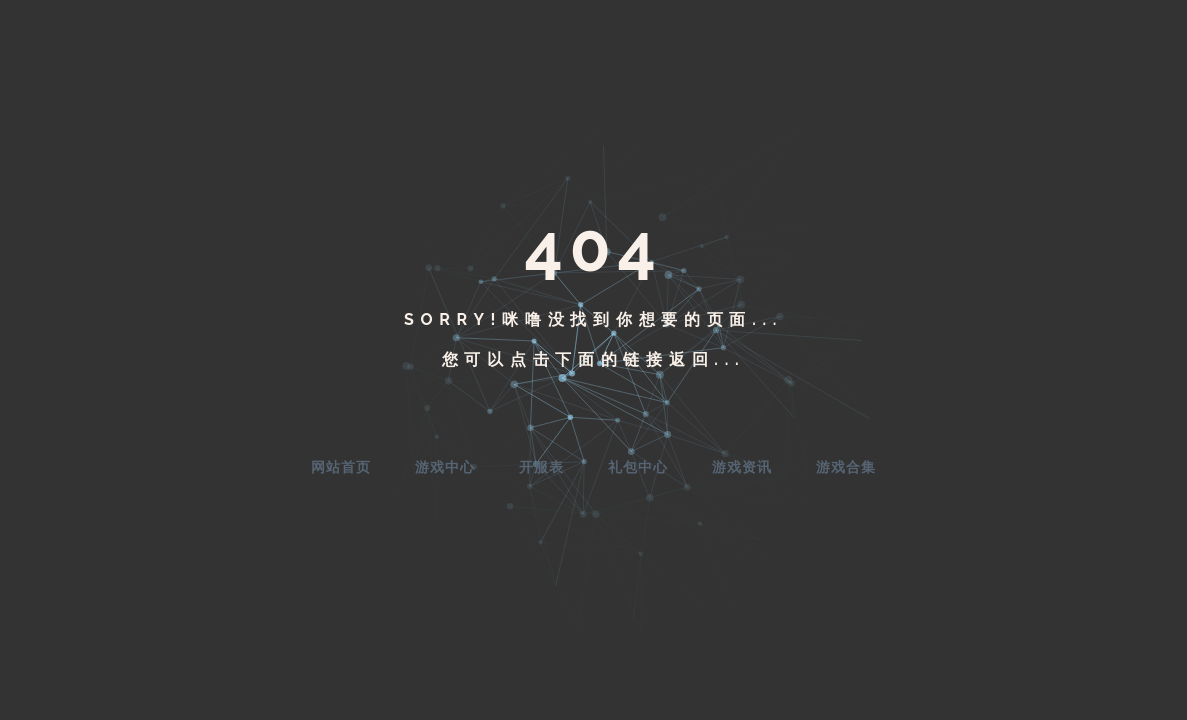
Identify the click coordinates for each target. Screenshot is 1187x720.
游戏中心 (445, 467)
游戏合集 (846, 467)
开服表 (541, 467)
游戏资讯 (742, 467)
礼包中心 (638, 467)
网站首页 (341, 467)
